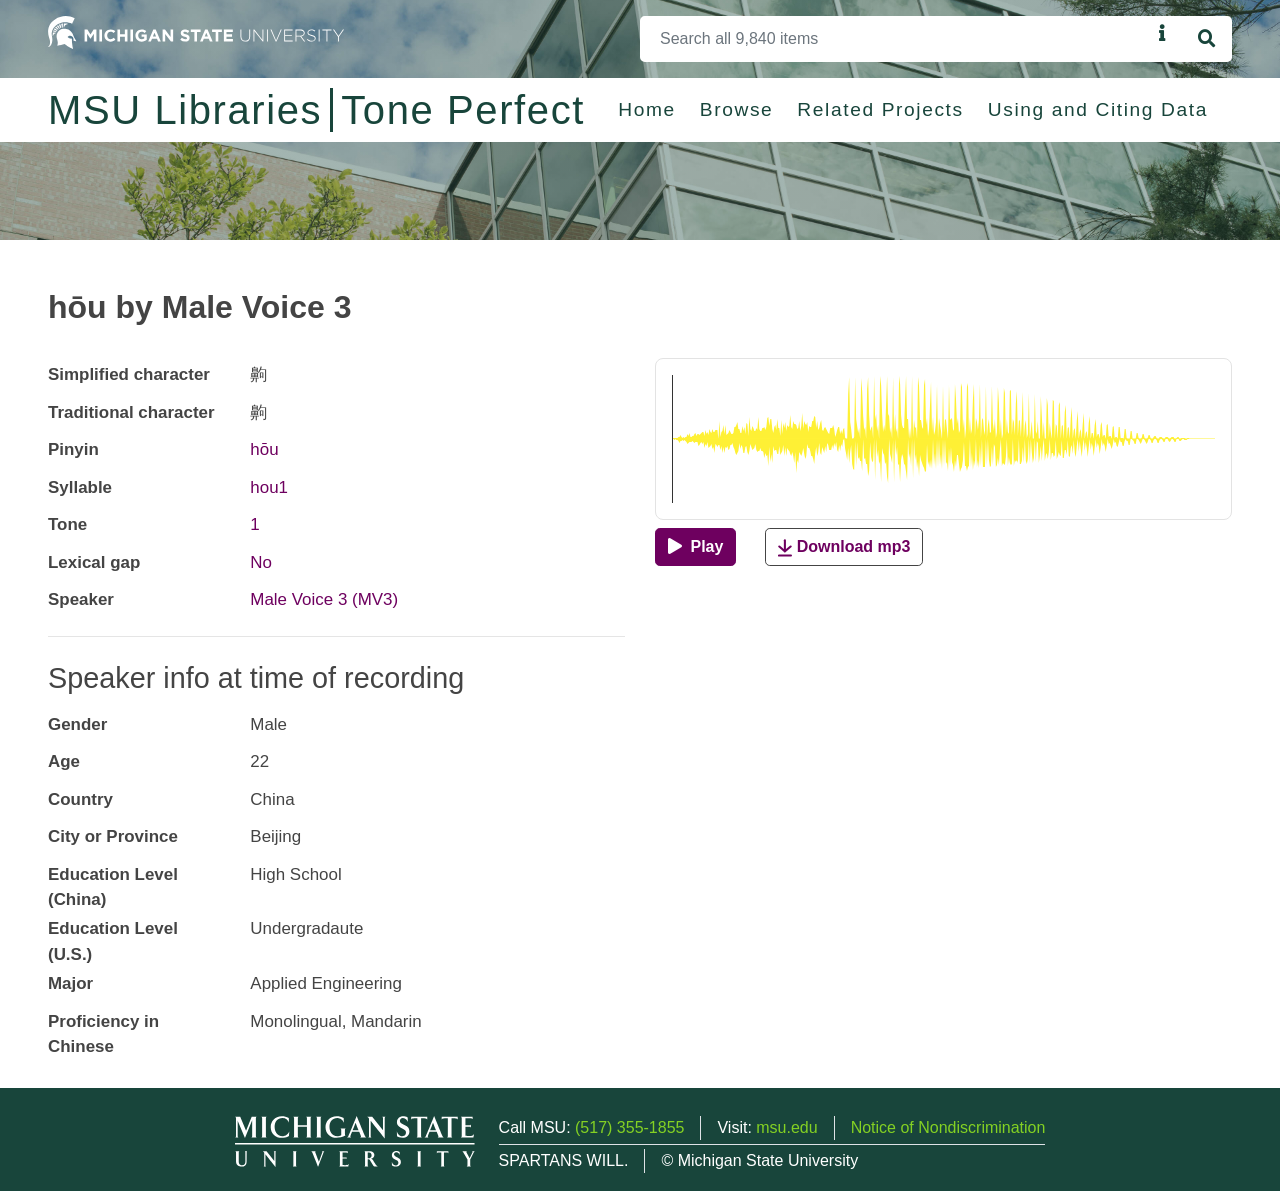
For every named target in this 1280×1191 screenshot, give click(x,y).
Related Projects (880, 109)
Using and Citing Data (1098, 109)
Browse (737, 109)
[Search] (895, 39)
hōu (264, 449)
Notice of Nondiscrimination (948, 1127)
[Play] (695, 547)
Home (647, 109)
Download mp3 (844, 547)
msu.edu (786, 1127)
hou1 (269, 487)
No (261, 562)
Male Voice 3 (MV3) (324, 599)
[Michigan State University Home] (196, 31)
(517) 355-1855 (629, 1127)
